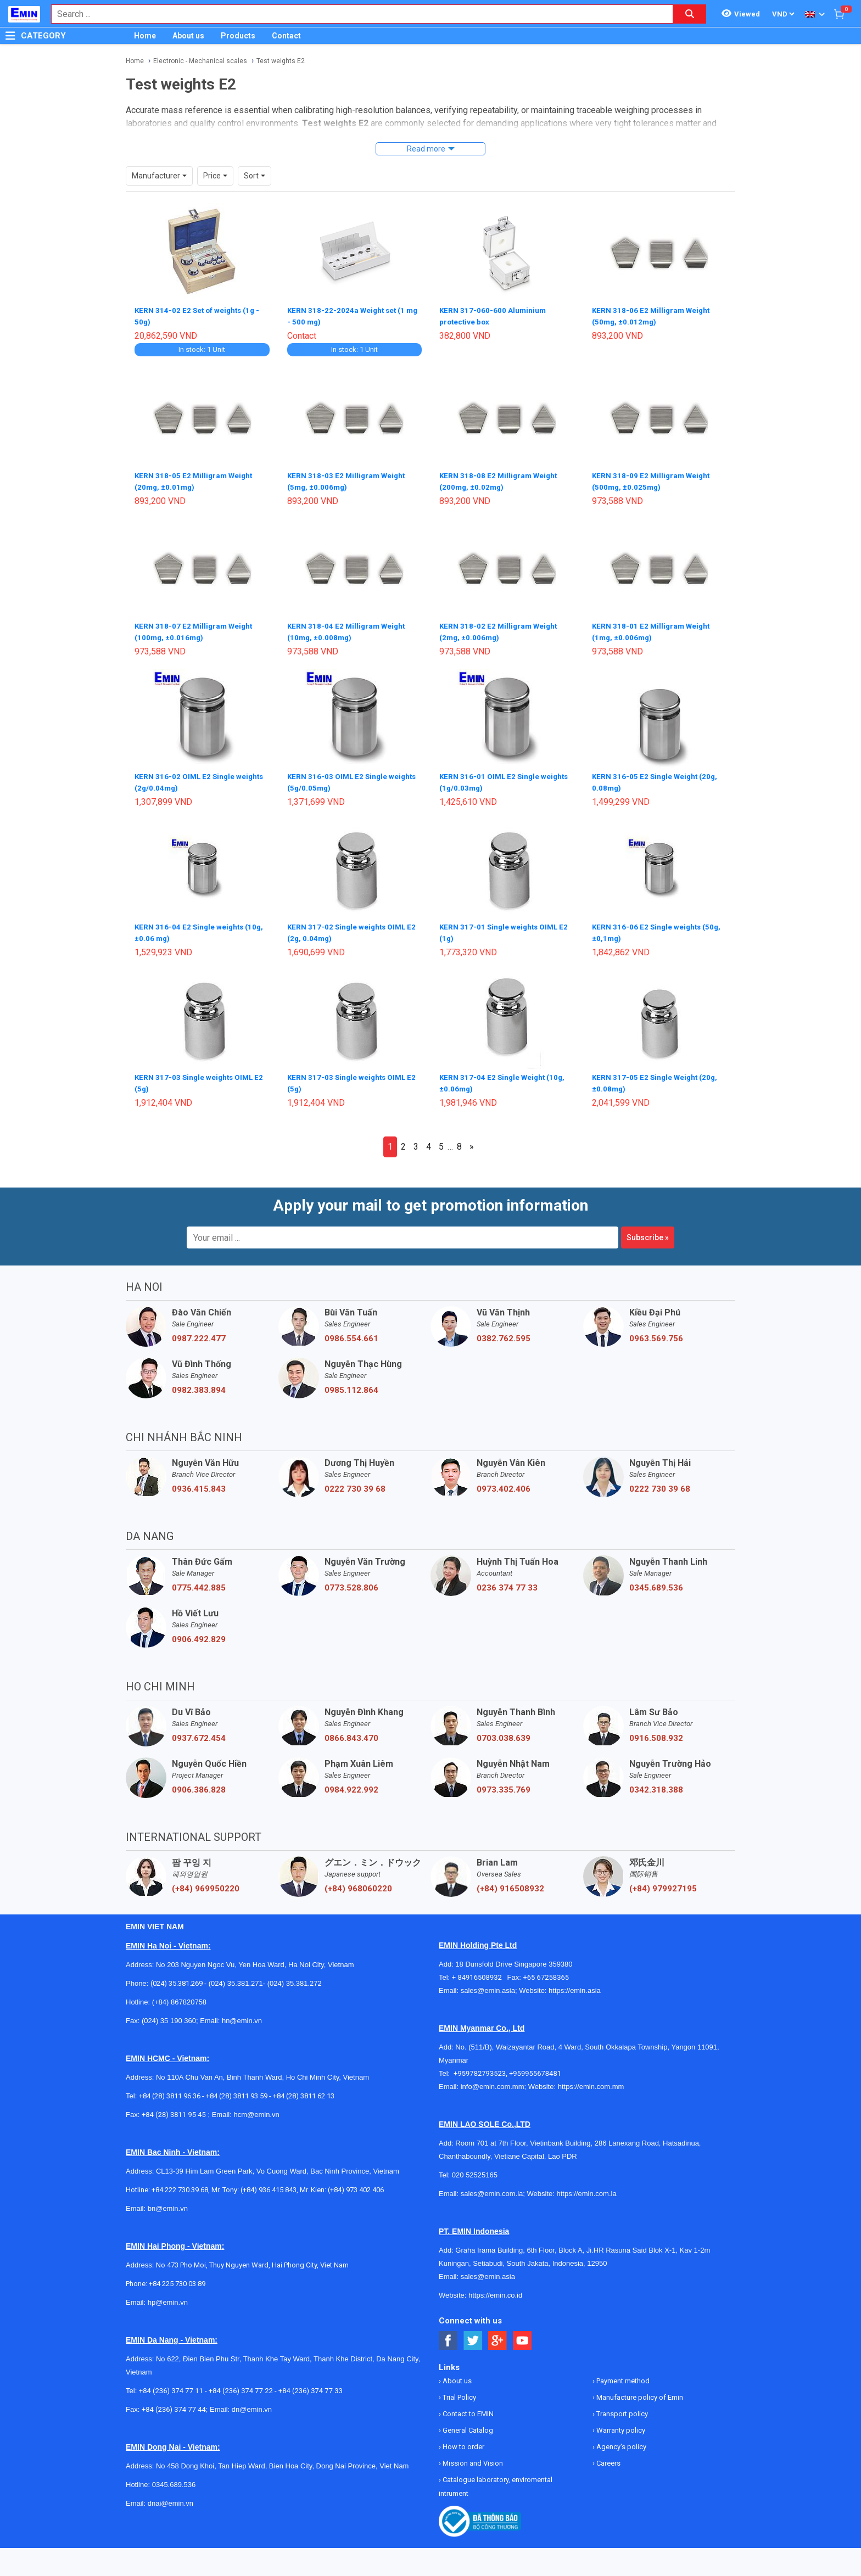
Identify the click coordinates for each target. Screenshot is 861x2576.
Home (145, 35)
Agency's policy (620, 2440)
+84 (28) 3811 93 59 (236, 2089)
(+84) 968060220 (358, 1882)
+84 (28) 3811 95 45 (174, 2108)
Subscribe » (648, 1231)
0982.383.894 (199, 1383)
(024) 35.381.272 (293, 1977)
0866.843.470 (351, 1732)
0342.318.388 (656, 1783)
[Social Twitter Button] (473, 2334)
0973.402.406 (503, 1482)
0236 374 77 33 (507, 1581)
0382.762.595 (503, 1332)
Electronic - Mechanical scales (200, 61)
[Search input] (356, 14)
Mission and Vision (472, 2456)
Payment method (622, 2374)
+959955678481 (535, 2067)
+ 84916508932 (479, 1971)
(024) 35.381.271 (236, 1977)
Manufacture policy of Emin (639, 2391)
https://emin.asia (575, 1984)
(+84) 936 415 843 (269, 2183)
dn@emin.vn (252, 2403)
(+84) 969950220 (205, 1882)
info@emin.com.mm (492, 2080)
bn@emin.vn (168, 2202)
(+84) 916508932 (510, 1882)
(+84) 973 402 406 (356, 2183)
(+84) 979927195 (663, 1882)
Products (238, 35)
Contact (286, 35)
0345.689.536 (656, 1581)
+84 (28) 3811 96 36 (169, 2089)
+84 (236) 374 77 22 (241, 2384)
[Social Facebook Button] (448, 2334)
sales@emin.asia (488, 1984)
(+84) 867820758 (179, 1995)
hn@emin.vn (242, 2014)
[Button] (10, 35)
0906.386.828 (199, 1783)
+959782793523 (480, 2067)
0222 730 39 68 (355, 1482)
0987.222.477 (199, 1332)
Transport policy (621, 2407)
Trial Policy (458, 2391)
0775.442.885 (199, 1581)
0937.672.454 (199, 1732)
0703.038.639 (503, 1732)
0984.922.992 (351, 1783)
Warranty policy (620, 2424)
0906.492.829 (199, 1633)
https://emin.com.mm (591, 2080)
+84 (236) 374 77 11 (171, 2384)
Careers (607, 2456)
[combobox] (356, 14)
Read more (426, 148)
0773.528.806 (351, 1581)
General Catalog (467, 2424)
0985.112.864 (351, 1383)
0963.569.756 (656, 1332)
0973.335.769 (503, 1783)
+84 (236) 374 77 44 (174, 2403)
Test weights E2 (280, 61)
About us (188, 35)
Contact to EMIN (467, 2407)
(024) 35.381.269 (176, 1977)
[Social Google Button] (497, 2334)
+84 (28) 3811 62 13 (303, 2089)
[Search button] (689, 14)
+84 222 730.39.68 (180, 2183)
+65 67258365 (546, 1971)
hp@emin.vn (168, 2296)
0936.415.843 (199, 1482)
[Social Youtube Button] (522, 2334)
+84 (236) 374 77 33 (310, 2384)
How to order (462, 2440)
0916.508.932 (656, 1732)
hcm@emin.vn (256, 2108)
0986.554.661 (351, 1332)
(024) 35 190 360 (169, 2014)
